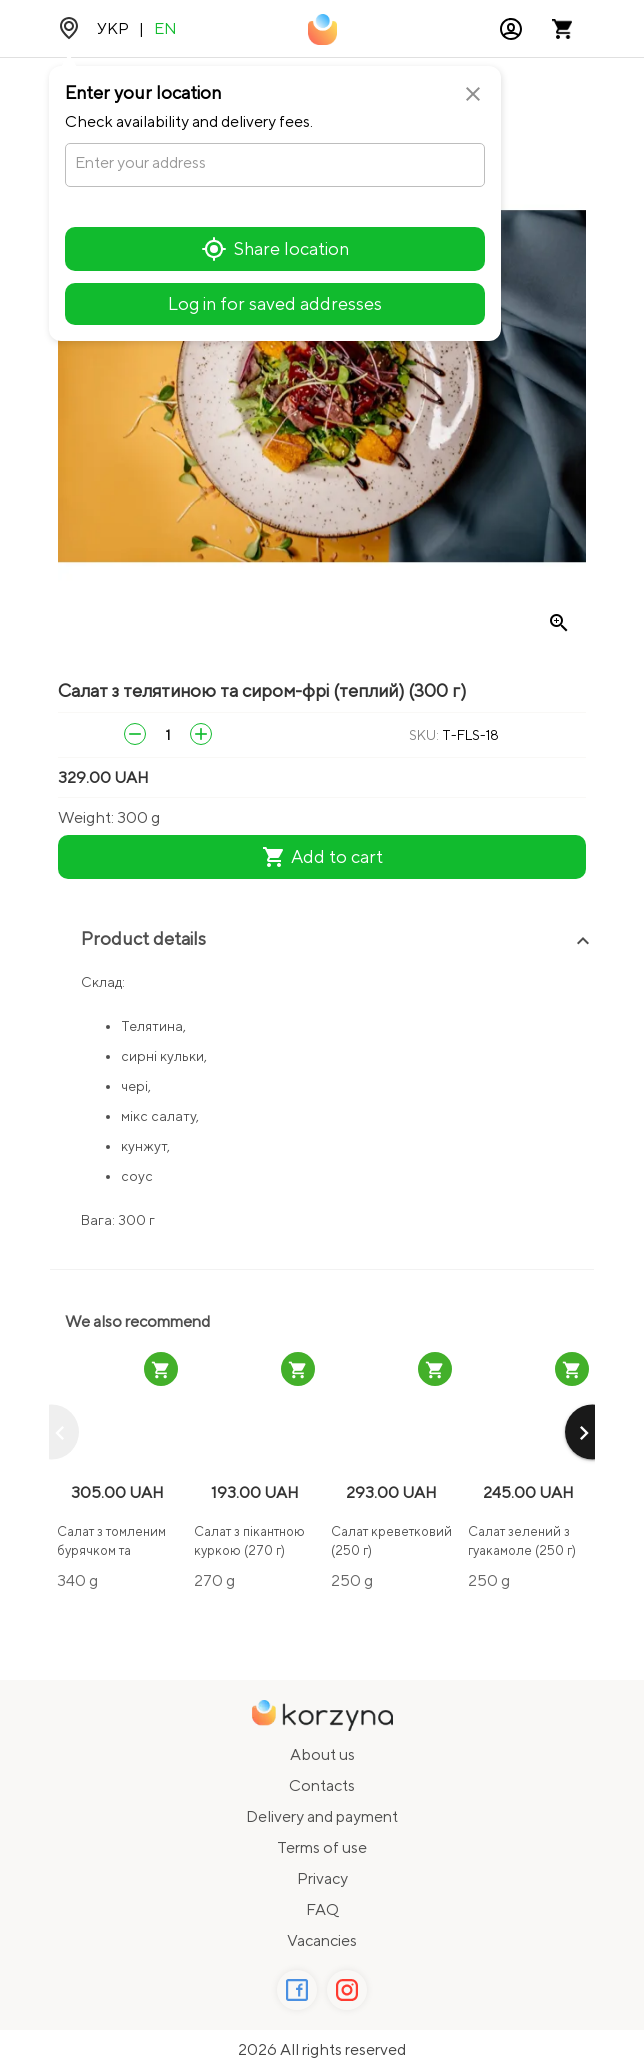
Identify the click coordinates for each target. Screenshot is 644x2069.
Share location (275, 249)
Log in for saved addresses (275, 303)
